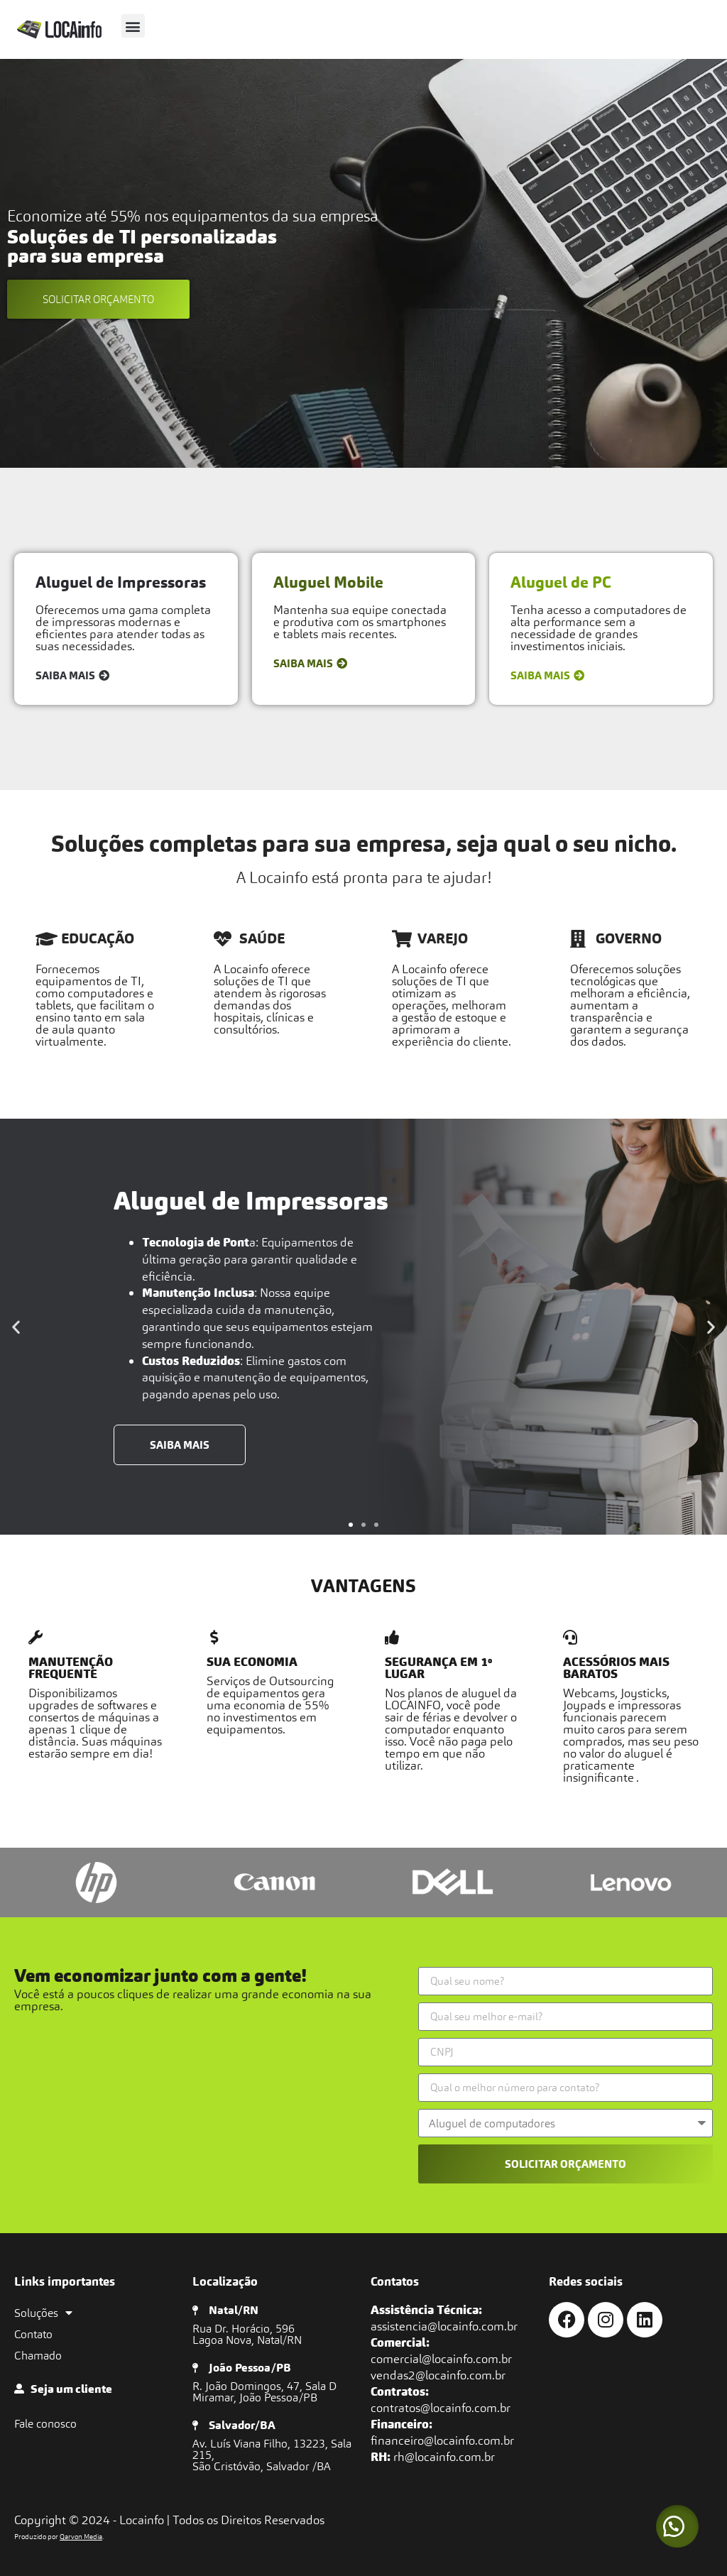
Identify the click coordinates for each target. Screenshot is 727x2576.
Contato (33, 2334)
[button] (133, 26)
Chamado (38, 2355)
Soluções (43, 2312)
